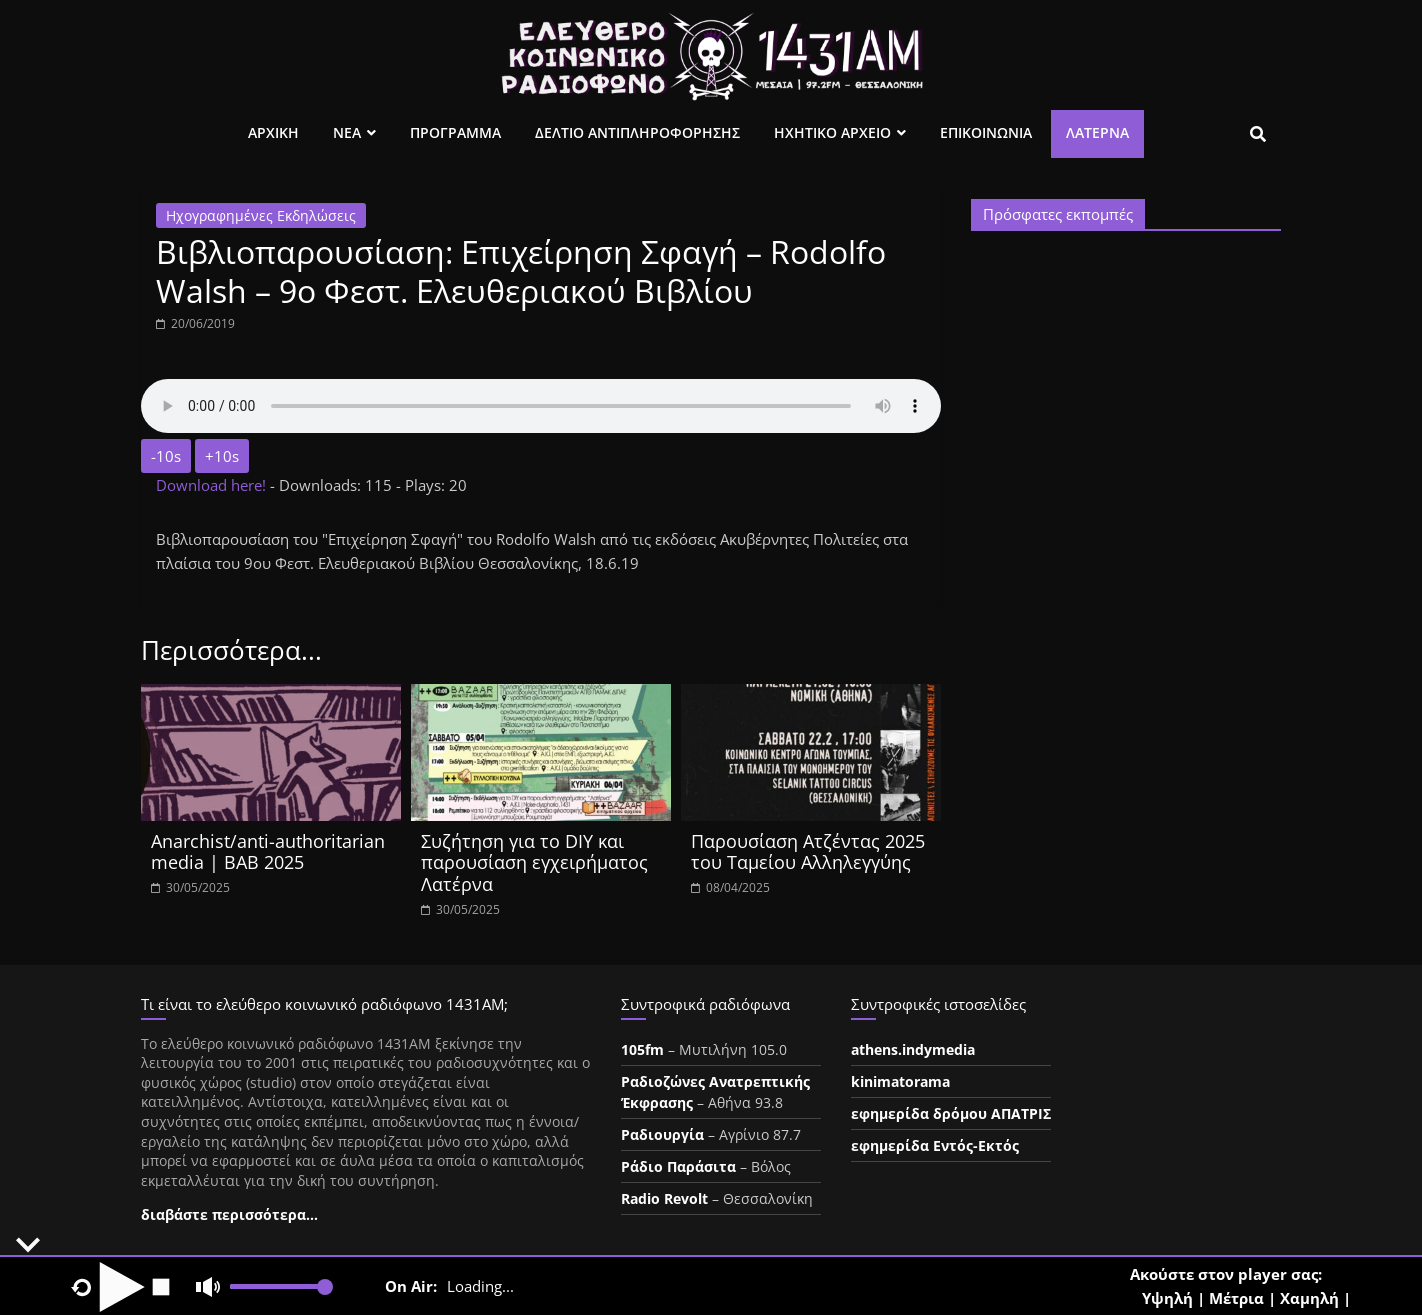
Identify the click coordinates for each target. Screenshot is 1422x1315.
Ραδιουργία (662, 1134)
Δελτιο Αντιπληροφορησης (637, 132)
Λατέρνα (1097, 132)
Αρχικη (273, 132)
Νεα (347, 132)
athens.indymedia (913, 1049)
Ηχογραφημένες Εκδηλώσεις (261, 215)
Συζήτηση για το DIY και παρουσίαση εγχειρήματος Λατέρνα (534, 862)
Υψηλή (1167, 1298)
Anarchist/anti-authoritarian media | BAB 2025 (268, 852)
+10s (222, 456)
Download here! (213, 485)
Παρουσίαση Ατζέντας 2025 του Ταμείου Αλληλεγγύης (808, 852)
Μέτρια (1236, 1298)
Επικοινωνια (986, 132)
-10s (166, 456)
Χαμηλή (1309, 1298)
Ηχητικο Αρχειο (832, 132)
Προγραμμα (455, 132)
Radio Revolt (664, 1198)
